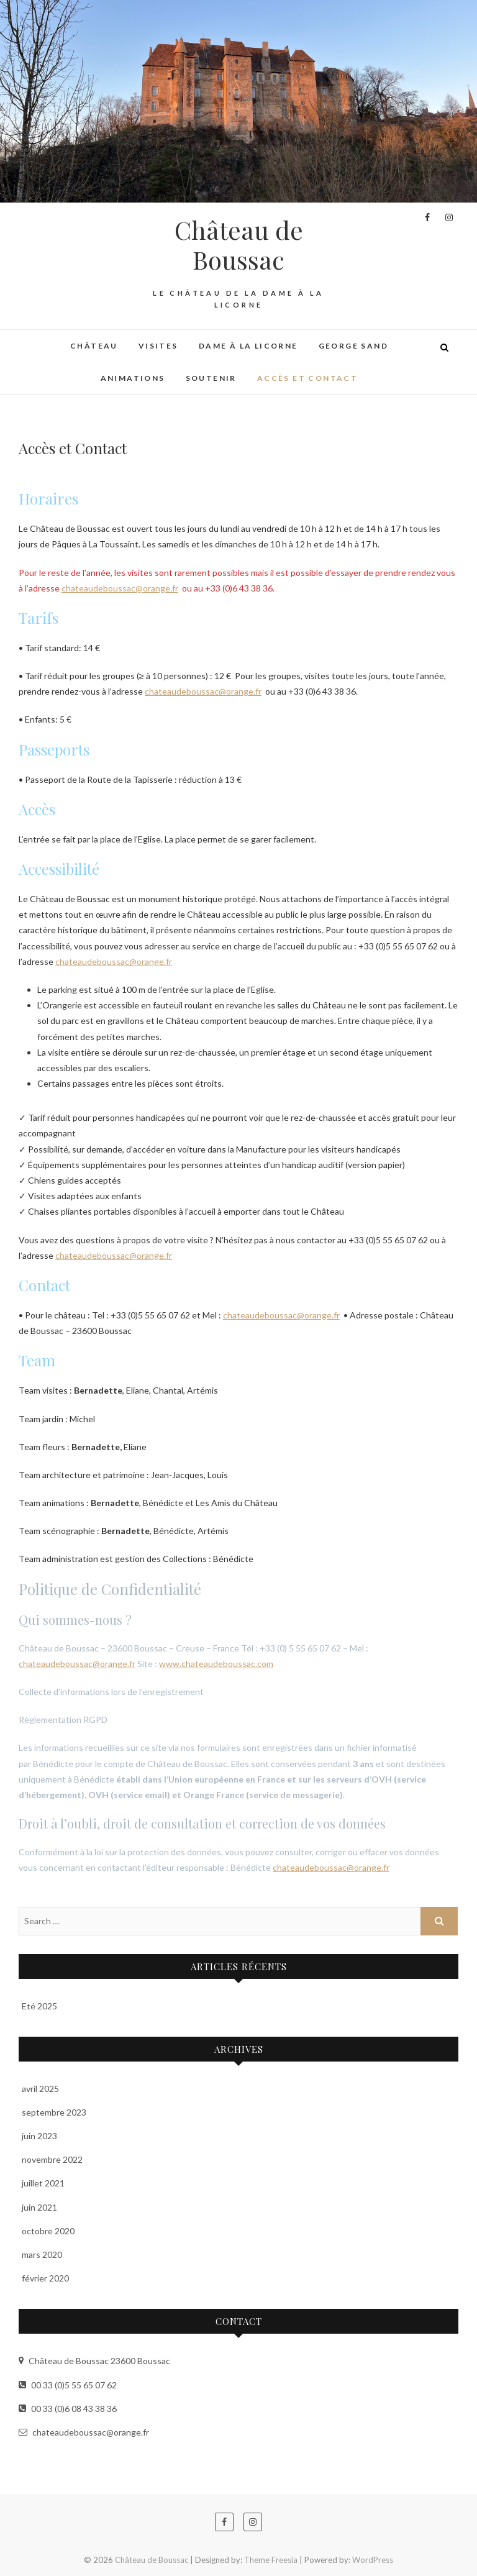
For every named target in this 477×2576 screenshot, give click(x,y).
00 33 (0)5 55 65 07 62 (68, 2385)
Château (94, 345)
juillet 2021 (43, 2183)
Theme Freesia (271, 2560)
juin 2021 (39, 2207)
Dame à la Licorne (248, 345)
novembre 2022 (52, 2159)
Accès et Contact (307, 378)
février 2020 (45, 2278)
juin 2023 (39, 2136)
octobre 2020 (48, 2231)
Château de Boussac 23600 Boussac (94, 2360)
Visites (158, 345)
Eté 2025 (39, 2006)
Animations (133, 378)
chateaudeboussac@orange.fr (119, 588)
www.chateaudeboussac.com (216, 1663)
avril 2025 (40, 2088)
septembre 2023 (54, 2112)
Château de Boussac (239, 245)
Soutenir (211, 378)
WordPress (372, 2560)
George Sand (353, 345)
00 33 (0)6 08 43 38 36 (68, 2408)
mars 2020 (42, 2254)
